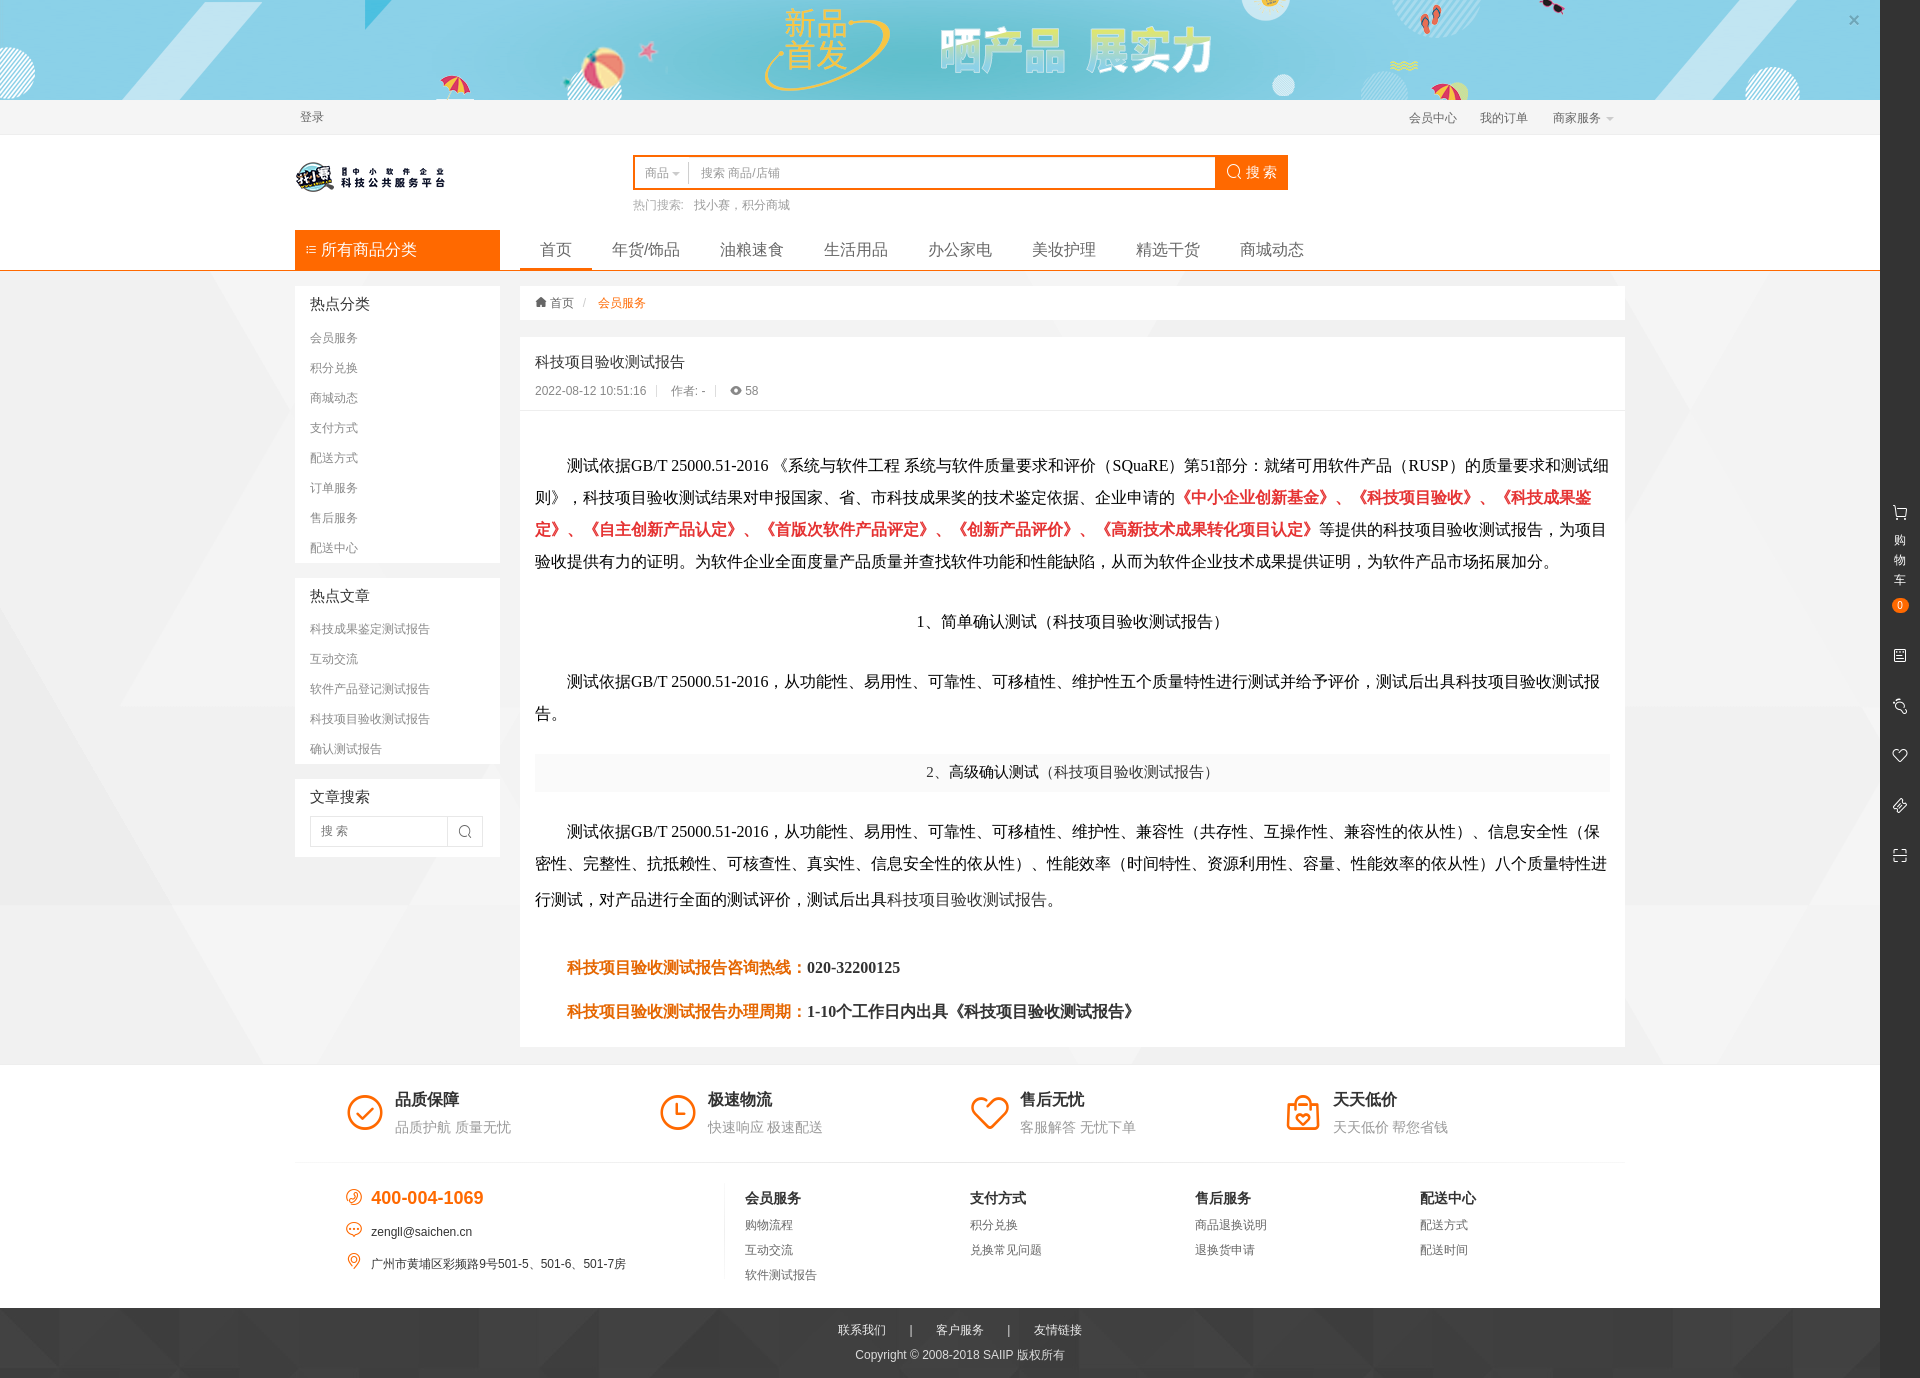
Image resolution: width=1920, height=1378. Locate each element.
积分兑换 (334, 368)
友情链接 (1058, 1330)
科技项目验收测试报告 (370, 719)
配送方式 (334, 458)
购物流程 (769, 1225)
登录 (312, 117)
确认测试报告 (346, 749)
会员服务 (334, 338)
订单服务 (334, 488)
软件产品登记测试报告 (370, 689)
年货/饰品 (646, 249)
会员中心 (1433, 118)
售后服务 (334, 518)
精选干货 (1168, 249)
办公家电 (960, 249)
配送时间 (1444, 1250)
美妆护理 (1064, 249)
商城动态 (1272, 249)
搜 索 (1252, 172)
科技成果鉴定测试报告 (370, 629)
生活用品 (856, 249)
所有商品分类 (361, 249)
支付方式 (334, 428)
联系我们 (862, 1330)
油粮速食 (752, 249)
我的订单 (1504, 118)
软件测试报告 (781, 1275)
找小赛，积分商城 (742, 205)
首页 (556, 249)
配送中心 (334, 548)
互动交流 (334, 659)
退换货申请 (1225, 1250)
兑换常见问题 (1006, 1250)
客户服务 (960, 1330)
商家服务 (1583, 118)
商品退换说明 (1231, 1225)
